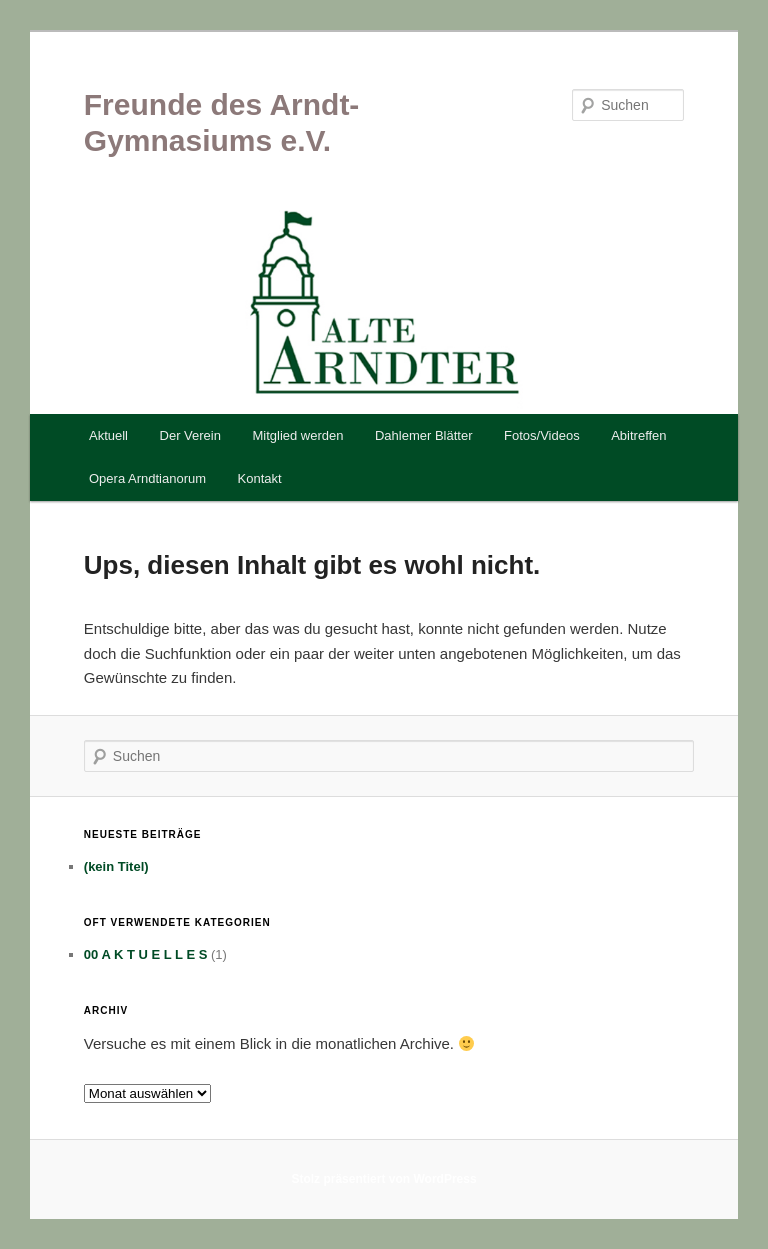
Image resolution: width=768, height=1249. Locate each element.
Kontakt (260, 478)
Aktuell (108, 435)
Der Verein (190, 435)
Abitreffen (638, 435)
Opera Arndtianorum (147, 478)
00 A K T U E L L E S (146, 954)
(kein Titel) (116, 866)
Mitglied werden (297, 435)
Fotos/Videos (542, 435)
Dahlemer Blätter (424, 435)
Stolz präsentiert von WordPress (383, 1179)
